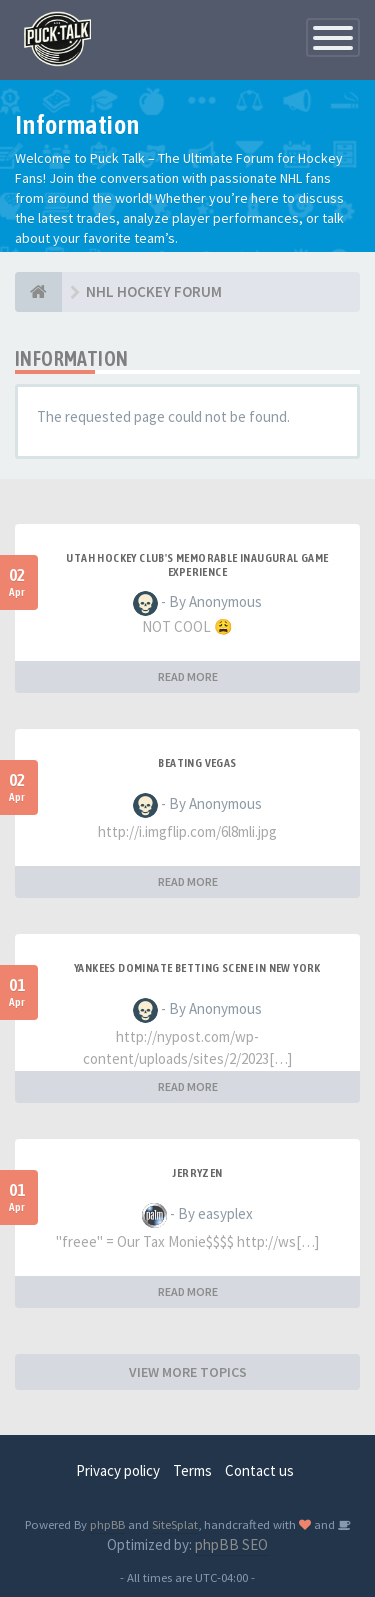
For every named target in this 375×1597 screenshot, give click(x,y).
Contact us (259, 1470)
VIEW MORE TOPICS (188, 1372)
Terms (192, 1470)
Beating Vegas (197, 763)
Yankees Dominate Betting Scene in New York (197, 968)
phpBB (107, 1524)
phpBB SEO (231, 1544)
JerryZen (197, 1173)
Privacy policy (118, 1470)
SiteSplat (175, 1524)
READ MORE (188, 676)
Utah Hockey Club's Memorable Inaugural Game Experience (197, 565)
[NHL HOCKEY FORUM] (38, 292)
